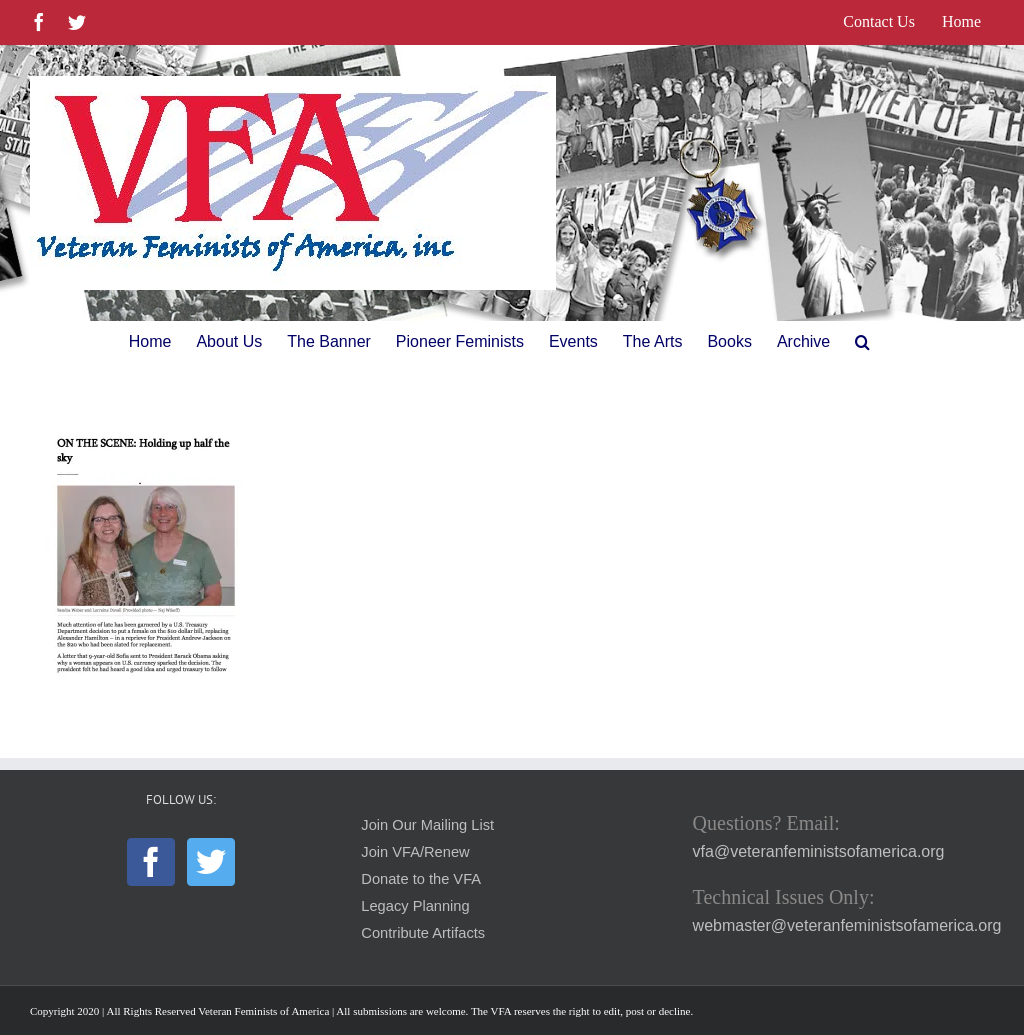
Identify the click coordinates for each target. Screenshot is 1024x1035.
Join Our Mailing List (427, 825)
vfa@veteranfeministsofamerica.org (819, 851)
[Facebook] (151, 862)
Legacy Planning (415, 906)
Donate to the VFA (421, 879)
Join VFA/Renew (415, 852)
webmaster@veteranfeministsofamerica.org (847, 925)
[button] (862, 342)
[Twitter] (211, 862)
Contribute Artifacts (423, 933)
